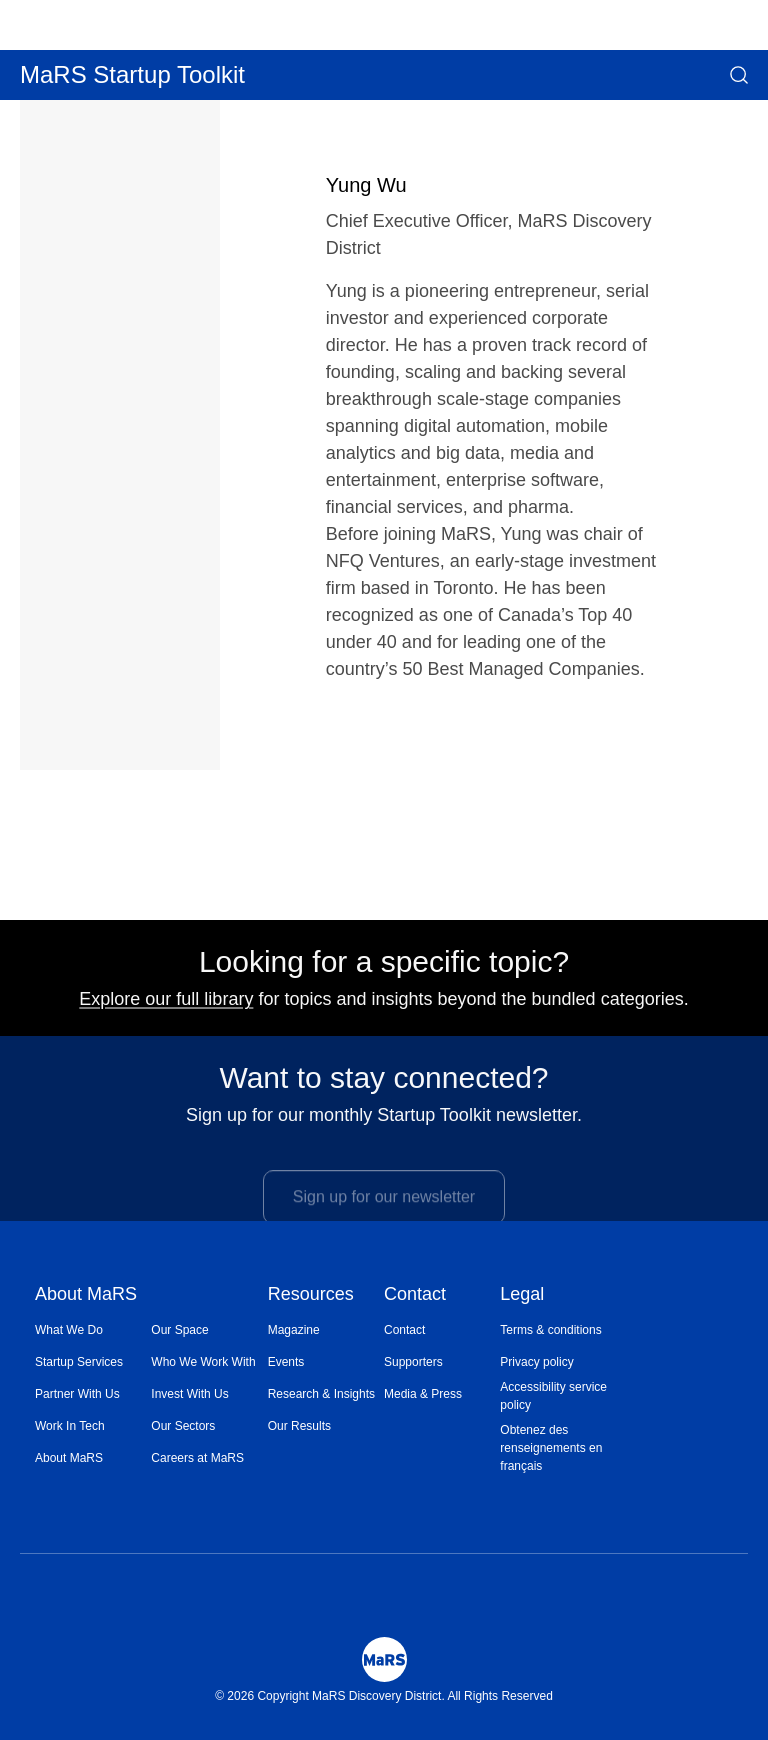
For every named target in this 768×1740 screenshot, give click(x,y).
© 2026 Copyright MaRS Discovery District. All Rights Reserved (384, 1696)
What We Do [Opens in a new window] (69, 1330)
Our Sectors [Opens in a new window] (183, 1426)
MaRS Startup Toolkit (132, 74)
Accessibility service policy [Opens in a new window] (553, 1396)
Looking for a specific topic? (384, 970)
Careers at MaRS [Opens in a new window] (197, 1458)
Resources (311, 1295)
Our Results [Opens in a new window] (299, 1426)
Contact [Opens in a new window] (404, 1330)
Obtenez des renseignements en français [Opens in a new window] (551, 1448)
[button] (739, 75)
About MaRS (86, 1295)
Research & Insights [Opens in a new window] (321, 1394)
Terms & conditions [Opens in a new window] (550, 1330)
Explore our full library (166, 1007)
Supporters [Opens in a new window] (413, 1362)
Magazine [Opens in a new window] (294, 1330)
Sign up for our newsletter (384, 1210)
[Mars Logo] (384, 1659)
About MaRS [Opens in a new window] (69, 1458)
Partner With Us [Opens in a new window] (77, 1394)
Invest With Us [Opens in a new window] (189, 1394)
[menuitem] (93, 1330)
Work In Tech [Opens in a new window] (70, 1426)
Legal (522, 1295)
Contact (415, 1295)
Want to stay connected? (383, 1086)
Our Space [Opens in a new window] (179, 1330)
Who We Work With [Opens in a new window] (203, 1362)
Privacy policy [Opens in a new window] (536, 1362)
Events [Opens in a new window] (286, 1362)
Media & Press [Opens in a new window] (423, 1394)
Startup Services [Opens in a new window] (79, 1362)
